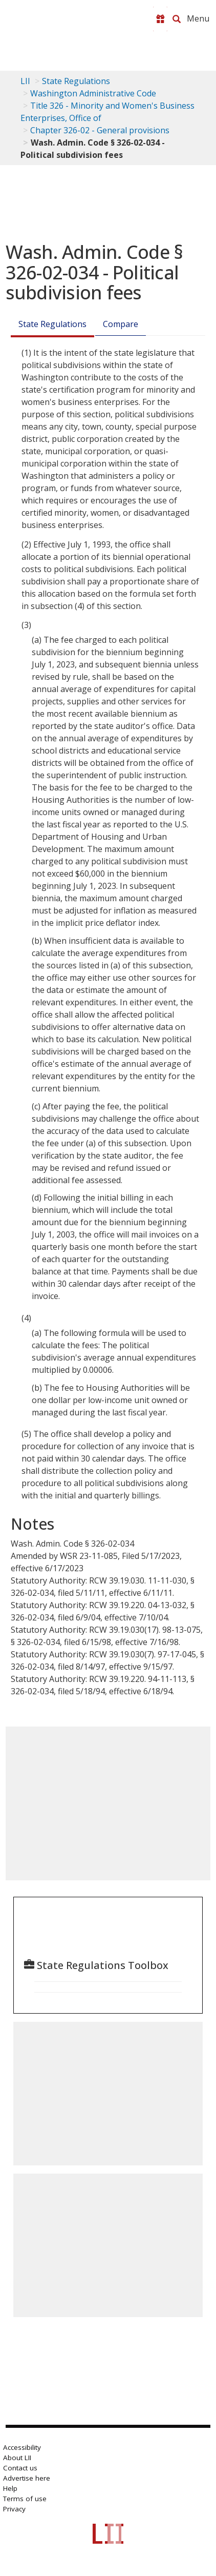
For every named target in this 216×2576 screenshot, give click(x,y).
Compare (120, 324)
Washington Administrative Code (93, 93)
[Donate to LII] (160, 19)
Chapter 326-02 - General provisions (99, 130)
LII (25, 81)
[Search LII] (176, 19)
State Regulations (76, 81)
